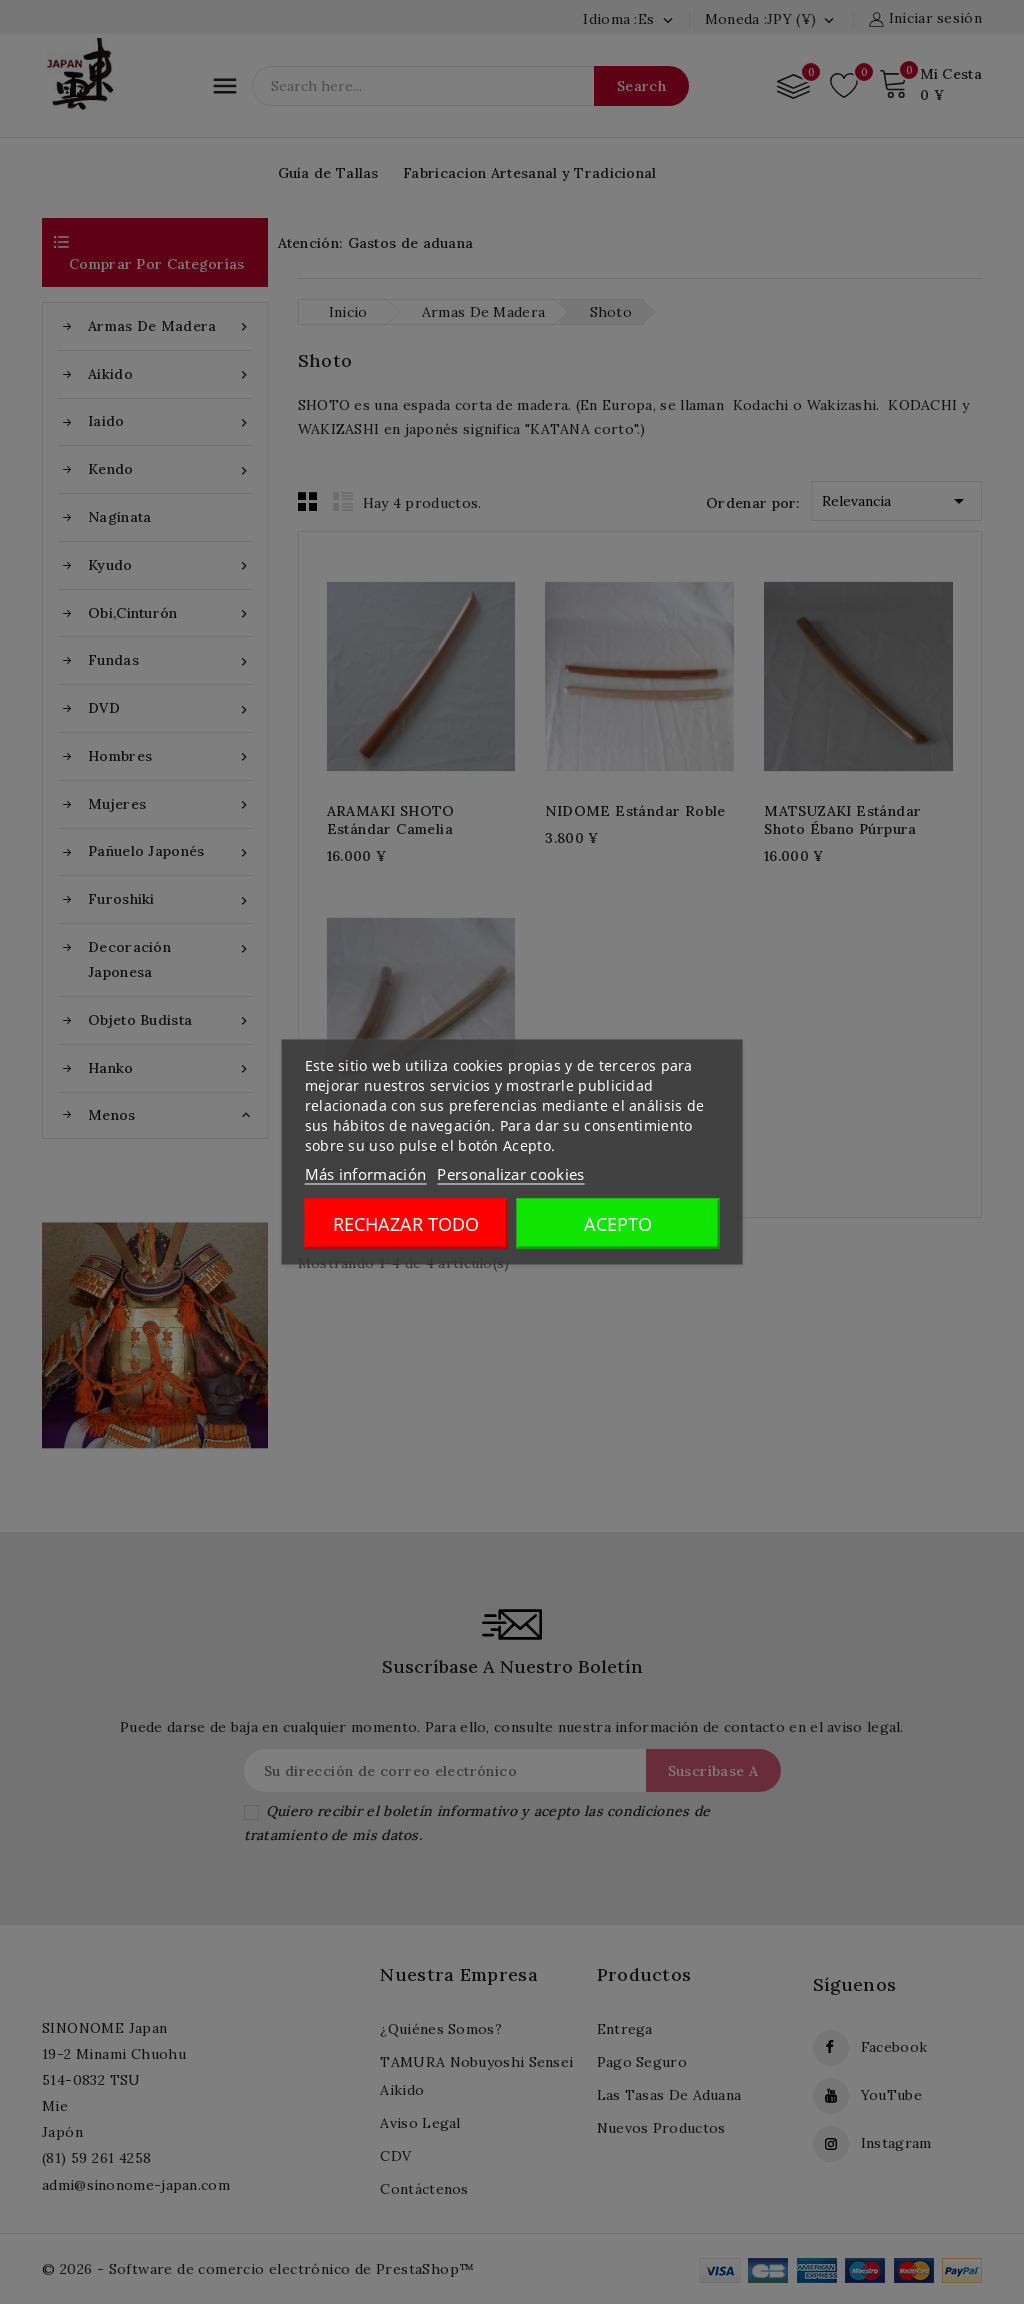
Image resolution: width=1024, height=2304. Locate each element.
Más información (366, 1174)
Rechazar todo (406, 1224)
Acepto (618, 1224)
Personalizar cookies (510, 1174)
